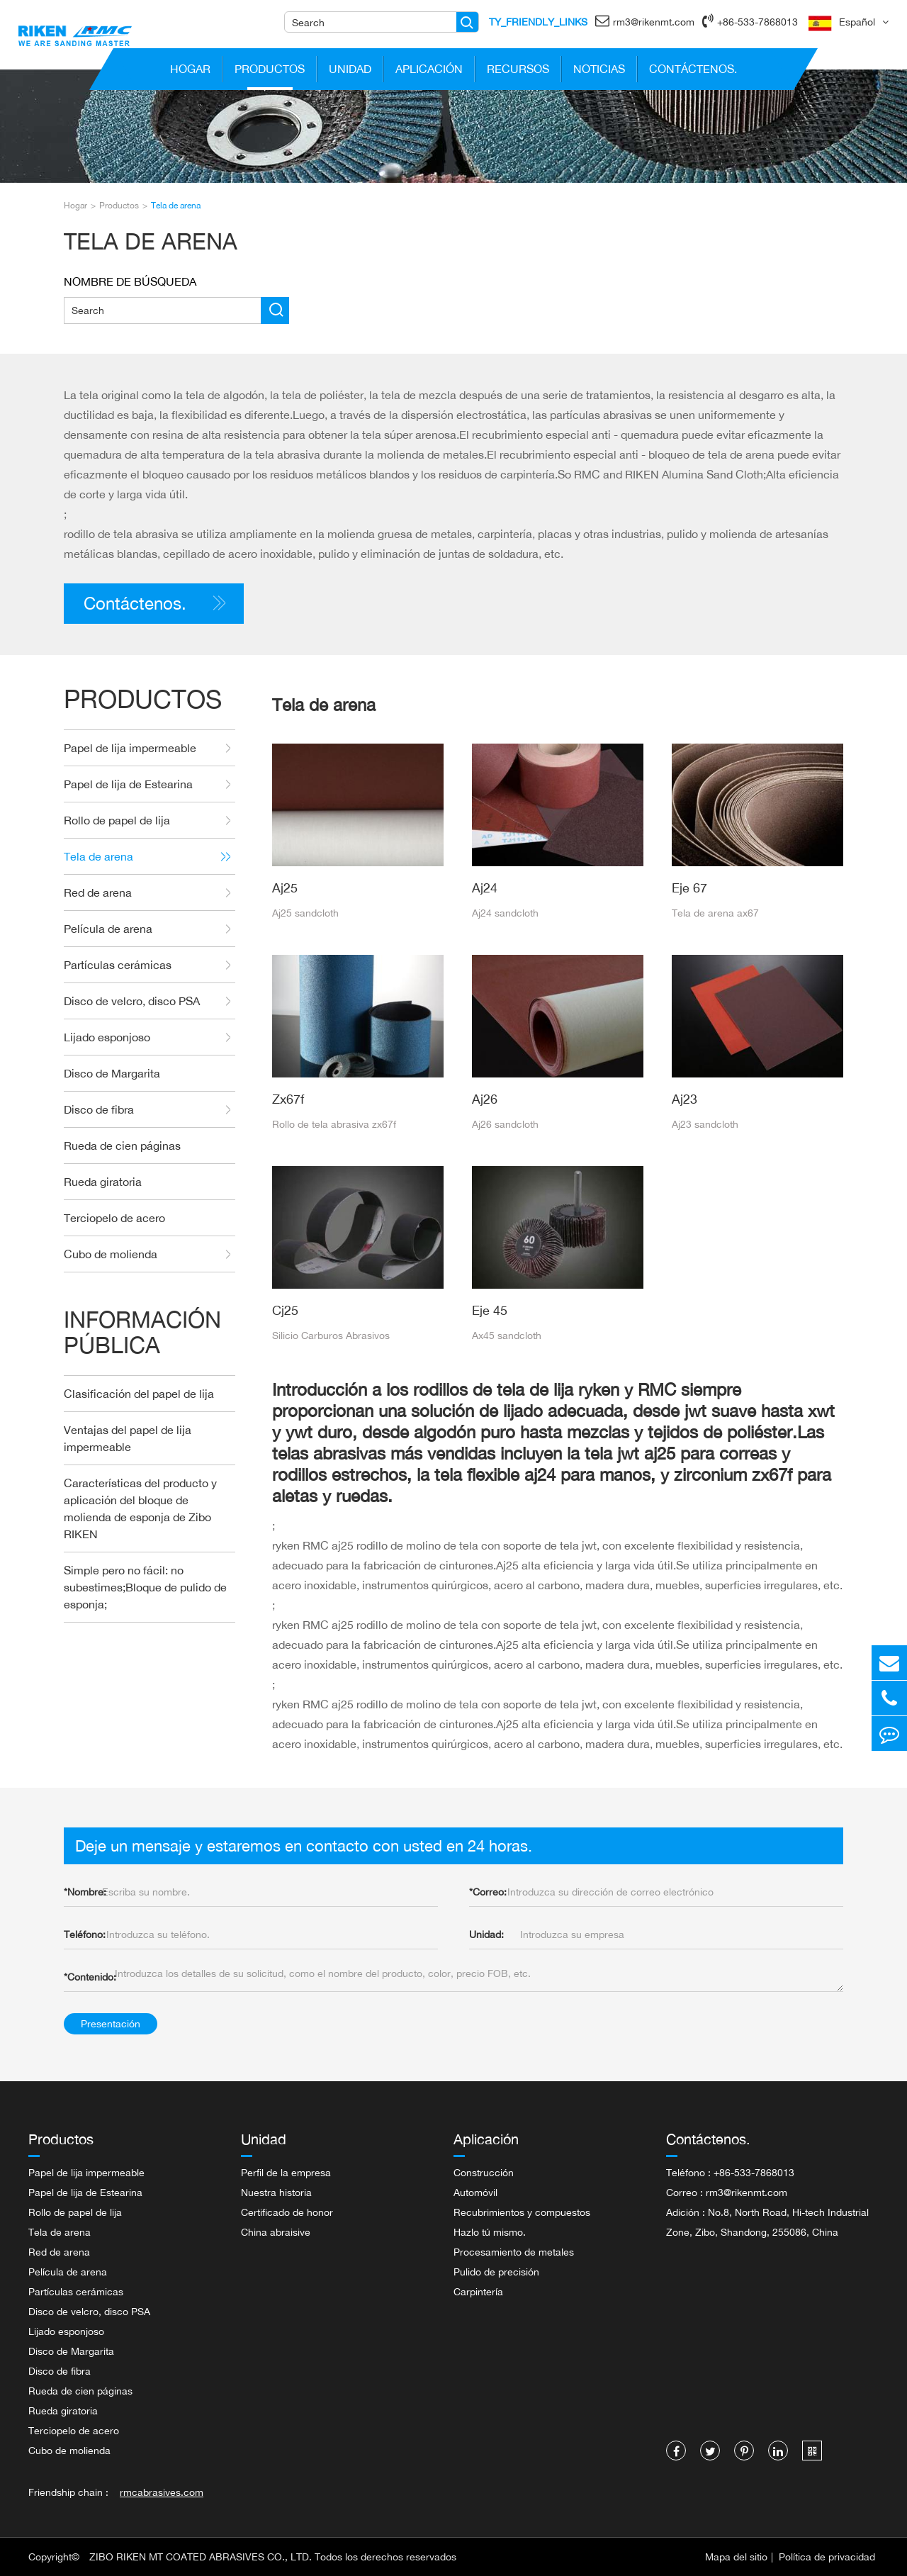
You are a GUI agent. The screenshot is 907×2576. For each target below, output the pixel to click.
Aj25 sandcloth (305, 913)
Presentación (110, 2023)
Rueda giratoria (103, 1182)
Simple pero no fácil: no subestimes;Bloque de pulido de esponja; (145, 1587)
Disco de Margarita (112, 1073)
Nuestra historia (276, 2192)
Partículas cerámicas (147, 965)
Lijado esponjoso (147, 1037)
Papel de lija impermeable (147, 748)
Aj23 (684, 1099)
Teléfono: (85, 1934)
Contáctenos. (693, 72)
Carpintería (478, 2291)
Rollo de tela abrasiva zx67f (334, 1124)
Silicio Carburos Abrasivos (331, 1335)
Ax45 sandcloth (506, 1335)
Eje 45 (489, 1310)
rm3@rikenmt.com (644, 20)
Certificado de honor (287, 2212)
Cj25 (285, 1310)
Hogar (190, 72)
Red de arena (147, 892)
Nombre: (85, 1892)
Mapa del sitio (736, 2556)
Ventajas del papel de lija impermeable (127, 1438)
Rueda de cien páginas (122, 1145)
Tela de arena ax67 (715, 913)
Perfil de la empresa (286, 2172)
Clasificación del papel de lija (139, 1394)
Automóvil (475, 2192)
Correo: (488, 1892)
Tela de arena (176, 205)
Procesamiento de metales (514, 2252)
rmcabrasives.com (161, 2492)
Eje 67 (689, 887)
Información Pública (142, 1332)
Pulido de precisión (496, 2272)
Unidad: (486, 1934)
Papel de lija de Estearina (147, 784)
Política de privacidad (827, 2556)
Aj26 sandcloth (505, 1124)
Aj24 (484, 887)
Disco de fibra (147, 1109)
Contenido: (90, 1977)
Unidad (350, 72)
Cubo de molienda (147, 1254)
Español (857, 22)
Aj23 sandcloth (705, 1124)
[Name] (467, 22)
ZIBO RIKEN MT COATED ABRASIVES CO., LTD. (200, 2556)
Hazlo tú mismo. (490, 2232)
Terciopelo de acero (114, 1218)
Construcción (484, 2172)
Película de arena (147, 929)
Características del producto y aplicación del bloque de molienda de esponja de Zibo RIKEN (140, 1508)
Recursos (518, 72)
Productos (270, 72)
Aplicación (429, 72)
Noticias (599, 72)
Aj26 (484, 1099)
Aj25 (285, 887)
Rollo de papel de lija (147, 820)
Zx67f (288, 1099)
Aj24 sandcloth (505, 913)
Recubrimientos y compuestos (522, 2212)
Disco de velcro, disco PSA (147, 1001)
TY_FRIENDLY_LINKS (538, 22)
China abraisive (275, 2232)
